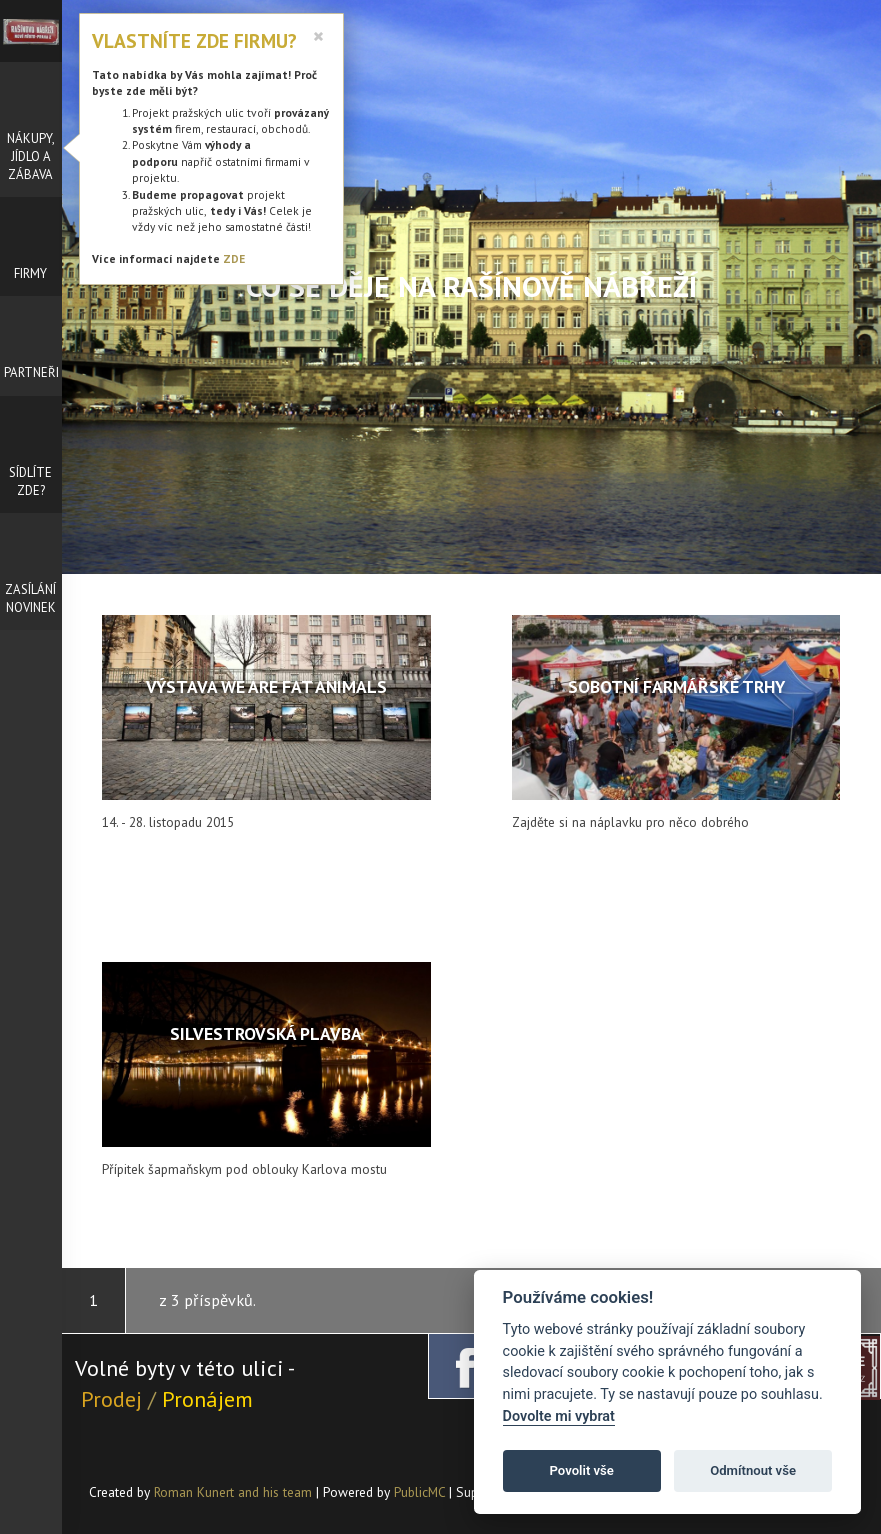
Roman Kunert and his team (235, 1492)
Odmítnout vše (753, 1470)
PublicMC (419, 1492)
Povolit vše (582, 1470)
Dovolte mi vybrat (559, 1416)
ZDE (234, 258)
